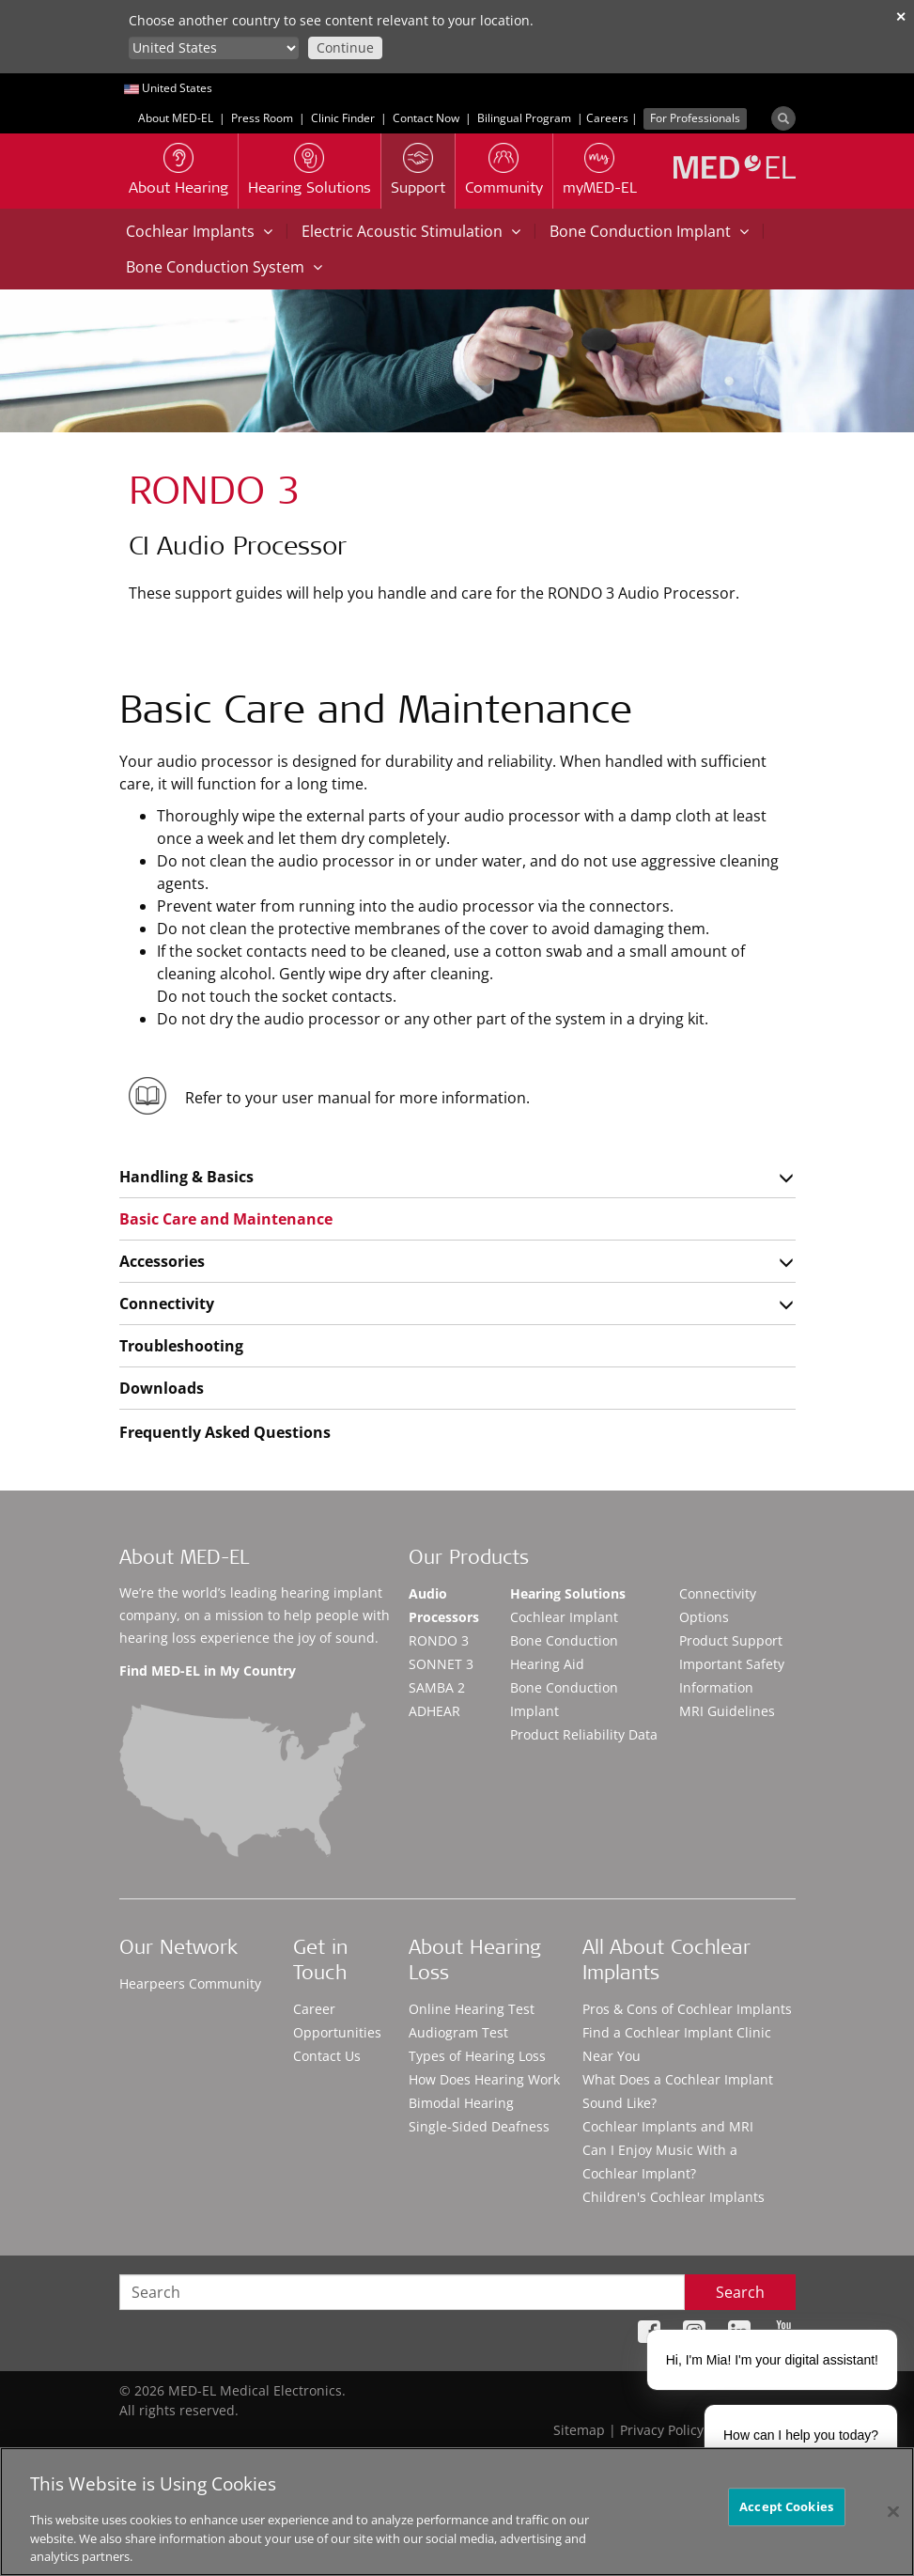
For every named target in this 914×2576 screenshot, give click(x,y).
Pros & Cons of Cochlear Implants (687, 2009)
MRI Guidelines (727, 1711)
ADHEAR (434, 1711)
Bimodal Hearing (461, 2103)
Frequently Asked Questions (225, 1432)
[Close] (893, 2511)
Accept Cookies (786, 2506)
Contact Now (426, 118)
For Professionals (695, 118)
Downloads (161, 1388)
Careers (607, 118)
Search (740, 2292)
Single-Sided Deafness (479, 2126)
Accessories (162, 1261)
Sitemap (579, 2430)
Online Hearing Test (471, 2009)
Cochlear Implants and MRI (667, 2126)
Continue (345, 47)
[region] (457, 2511)
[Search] (783, 118)
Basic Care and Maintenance (226, 1219)
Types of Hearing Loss (477, 2056)
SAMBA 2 (437, 1687)
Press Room (262, 118)
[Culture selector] (214, 48)
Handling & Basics (186, 1176)
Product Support (730, 1640)
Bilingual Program (524, 118)
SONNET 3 (441, 1664)
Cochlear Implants (199, 231)
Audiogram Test (458, 2032)
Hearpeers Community (190, 1983)
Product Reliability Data (584, 1734)
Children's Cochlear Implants (673, 2197)
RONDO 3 (439, 1640)
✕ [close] (900, 16)
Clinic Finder (343, 118)
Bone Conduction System (224, 267)
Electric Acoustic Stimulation (411, 231)
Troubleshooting (181, 1345)
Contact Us (327, 2056)
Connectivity (166, 1303)
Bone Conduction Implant (649, 231)
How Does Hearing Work (484, 2079)
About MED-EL (175, 118)
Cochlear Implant (564, 1617)
